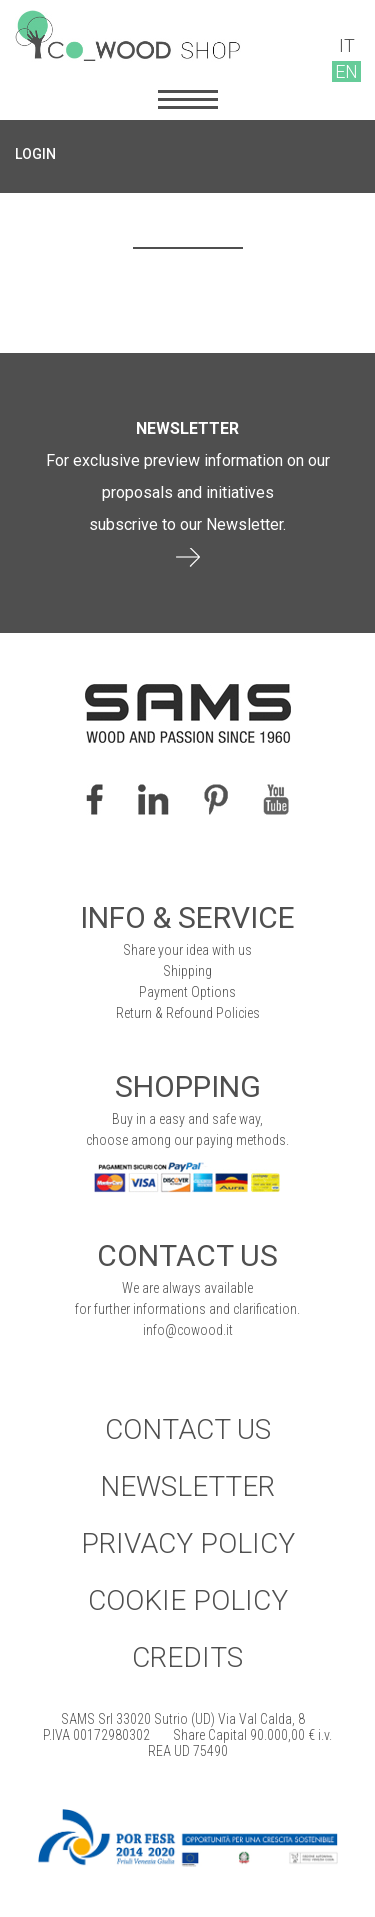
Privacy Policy (188, 1543)
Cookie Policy (188, 1600)
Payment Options (187, 992)
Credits (187, 1657)
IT (347, 45)
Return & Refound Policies (188, 1013)
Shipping (187, 971)
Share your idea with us (187, 950)
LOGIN (35, 154)
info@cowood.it (188, 1330)
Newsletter (187, 1486)
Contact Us (188, 1429)
